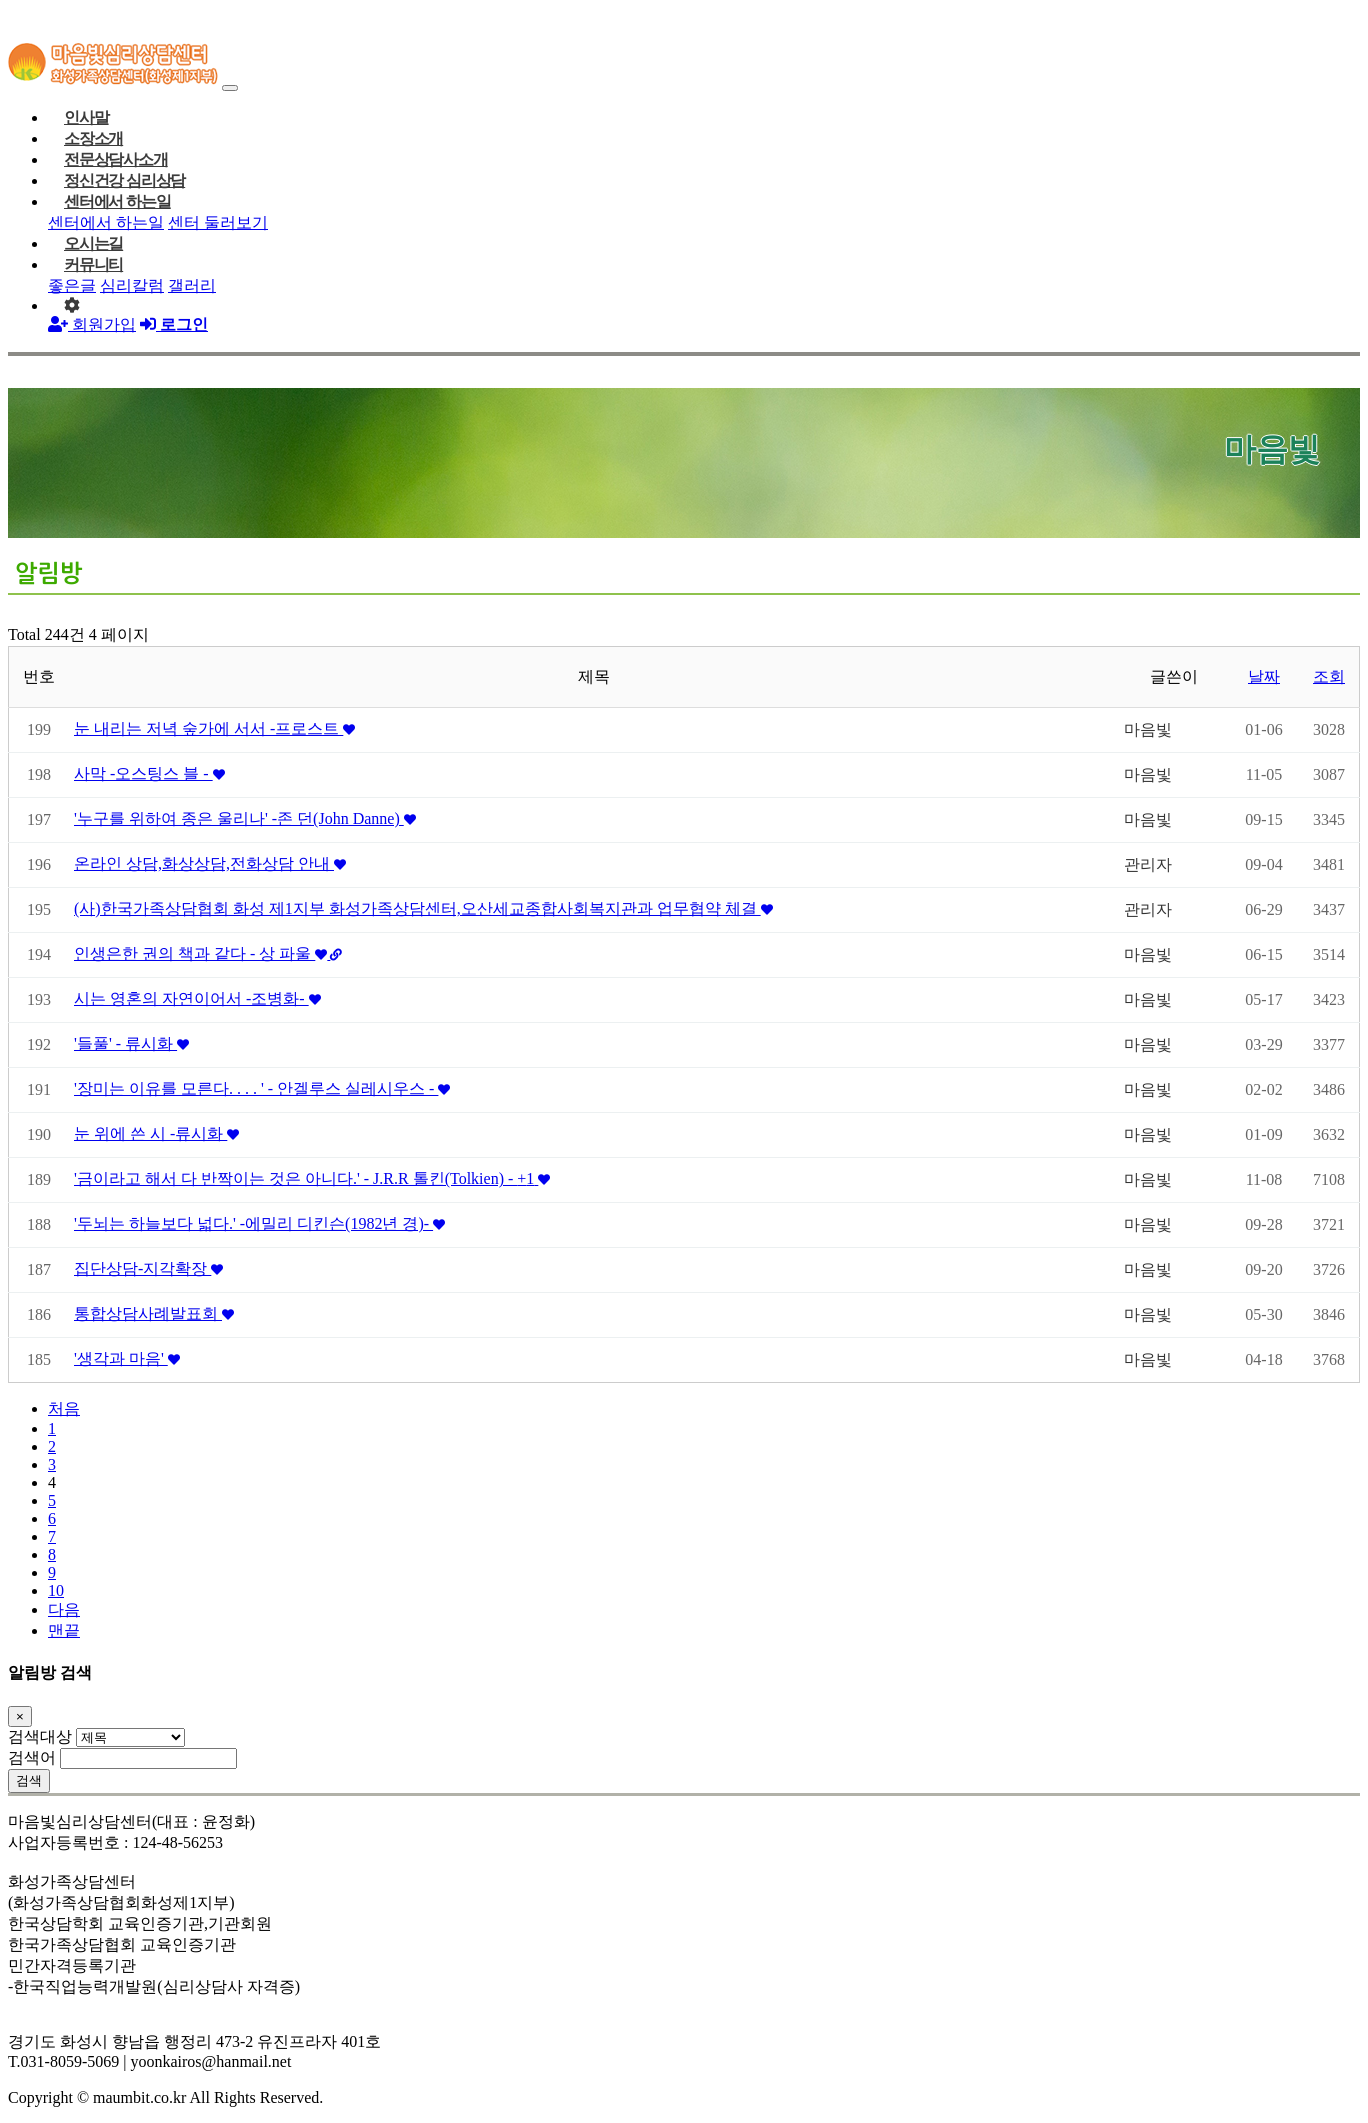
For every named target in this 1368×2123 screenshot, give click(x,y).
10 (56, 1590)
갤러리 (192, 285)
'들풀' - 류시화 (131, 1043)
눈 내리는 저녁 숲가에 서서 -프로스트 (214, 728)
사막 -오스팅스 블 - (149, 773)
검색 (29, 1780)
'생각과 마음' (127, 1358)
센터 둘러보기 (218, 222)
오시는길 (93, 243)
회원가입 (92, 324)
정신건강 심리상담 (124, 180)
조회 (1329, 676)
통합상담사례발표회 (154, 1313)
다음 (64, 1609)
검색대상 (40, 1736)
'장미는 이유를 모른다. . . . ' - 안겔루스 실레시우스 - (262, 1088)
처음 (64, 1408)
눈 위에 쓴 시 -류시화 (156, 1133)
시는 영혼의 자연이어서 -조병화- (197, 998)
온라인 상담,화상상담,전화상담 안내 (210, 863)
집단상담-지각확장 (148, 1268)
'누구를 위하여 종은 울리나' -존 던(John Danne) (245, 818)
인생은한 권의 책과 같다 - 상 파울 (208, 953)
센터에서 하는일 (117, 201)
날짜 (1264, 676)
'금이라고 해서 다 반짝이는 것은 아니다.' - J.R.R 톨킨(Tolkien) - (312, 1178)
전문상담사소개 (116, 159)
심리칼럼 (132, 285)
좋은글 (72, 285)
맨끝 (64, 1630)
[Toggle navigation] (230, 88)
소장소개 (93, 138)
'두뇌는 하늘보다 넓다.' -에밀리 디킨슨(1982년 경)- (259, 1223)
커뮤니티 (93, 264)
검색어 (32, 1757)
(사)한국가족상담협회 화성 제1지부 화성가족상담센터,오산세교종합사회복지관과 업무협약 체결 (423, 908)
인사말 (86, 117)
